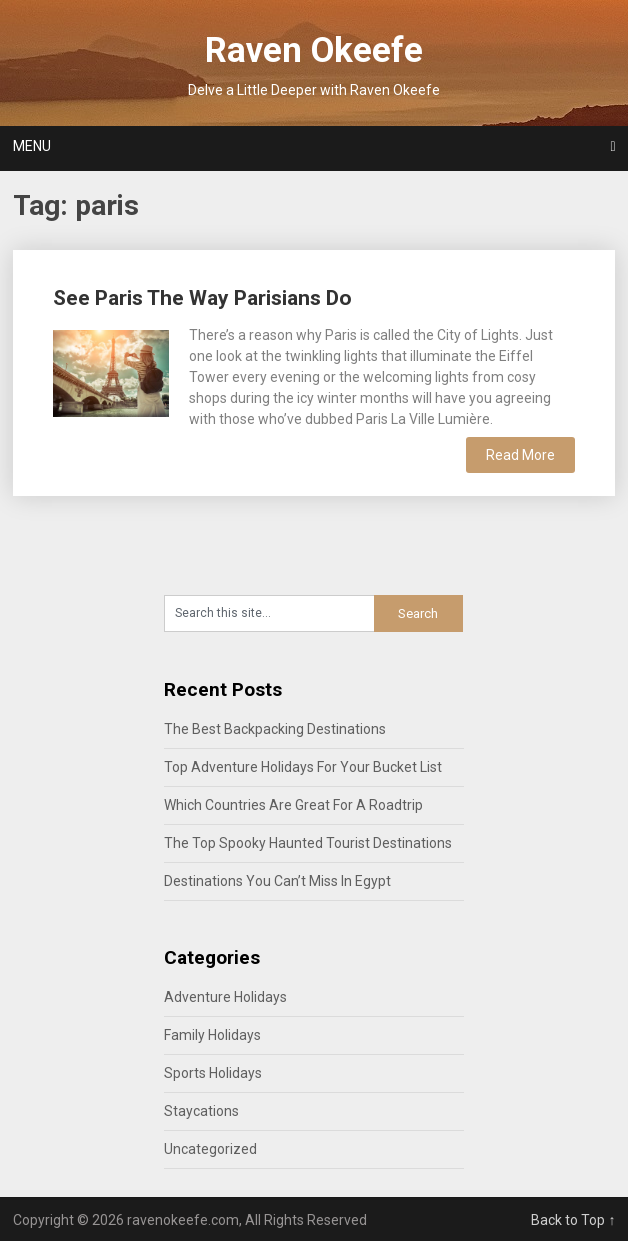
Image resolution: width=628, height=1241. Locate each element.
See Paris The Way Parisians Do (202, 298)
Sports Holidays (213, 1073)
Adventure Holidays (225, 997)
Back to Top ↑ (573, 1220)
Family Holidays (212, 1035)
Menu (32, 146)
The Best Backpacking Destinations (275, 729)
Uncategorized (210, 1149)
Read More (520, 455)
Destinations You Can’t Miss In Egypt (277, 881)
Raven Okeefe (314, 50)
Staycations (201, 1111)
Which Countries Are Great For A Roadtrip (293, 805)
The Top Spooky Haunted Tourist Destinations (308, 843)
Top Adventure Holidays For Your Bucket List (303, 767)
